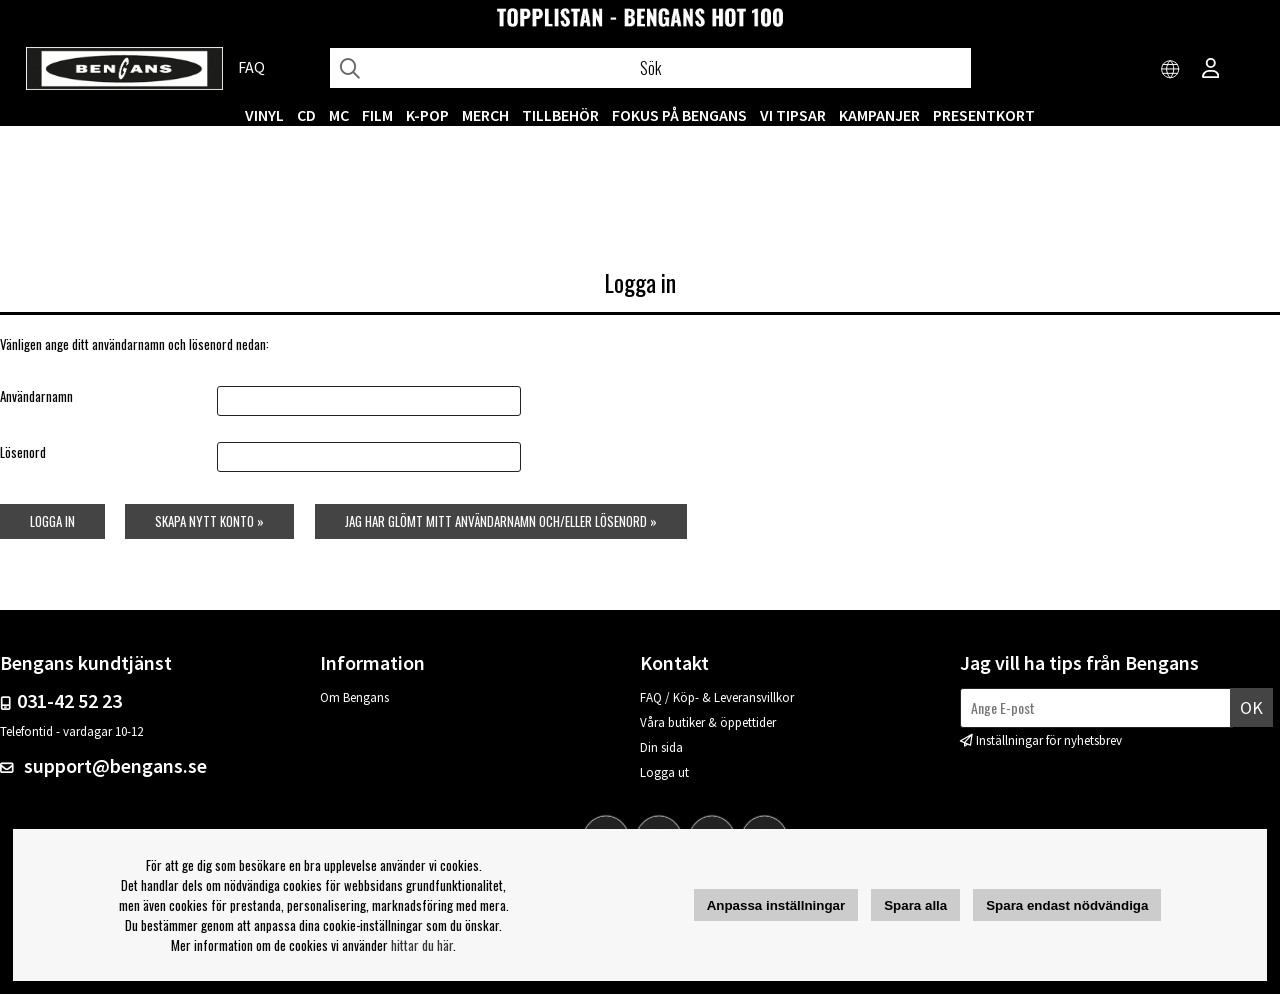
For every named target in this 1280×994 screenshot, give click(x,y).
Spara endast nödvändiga (1067, 905)
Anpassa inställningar (776, 905)
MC (339, 115)
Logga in (52, 521)
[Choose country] (1171, 70)
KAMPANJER (879, 115)
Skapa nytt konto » (209, 521)
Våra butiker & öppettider (708, 722)
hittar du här (422, 945)
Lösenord (23, 452)
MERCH (485, 115)
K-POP (427, 115)
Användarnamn (36, 396)
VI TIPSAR (793, 115)
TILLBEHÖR (560, 115)
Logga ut (664, 772)
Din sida (661, 747)
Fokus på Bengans (679, 115)
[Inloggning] (1211, 70)
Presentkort (984, 115)
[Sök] (650, 68)
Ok (1251, 707)
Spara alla (915, 905)
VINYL (264, 115)
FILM (377, 115)
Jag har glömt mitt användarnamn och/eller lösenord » (501, 521)
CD (306, 115)
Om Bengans (354, 697)
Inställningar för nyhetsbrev (1049, 740)
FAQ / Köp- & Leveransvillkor (717, 697)
